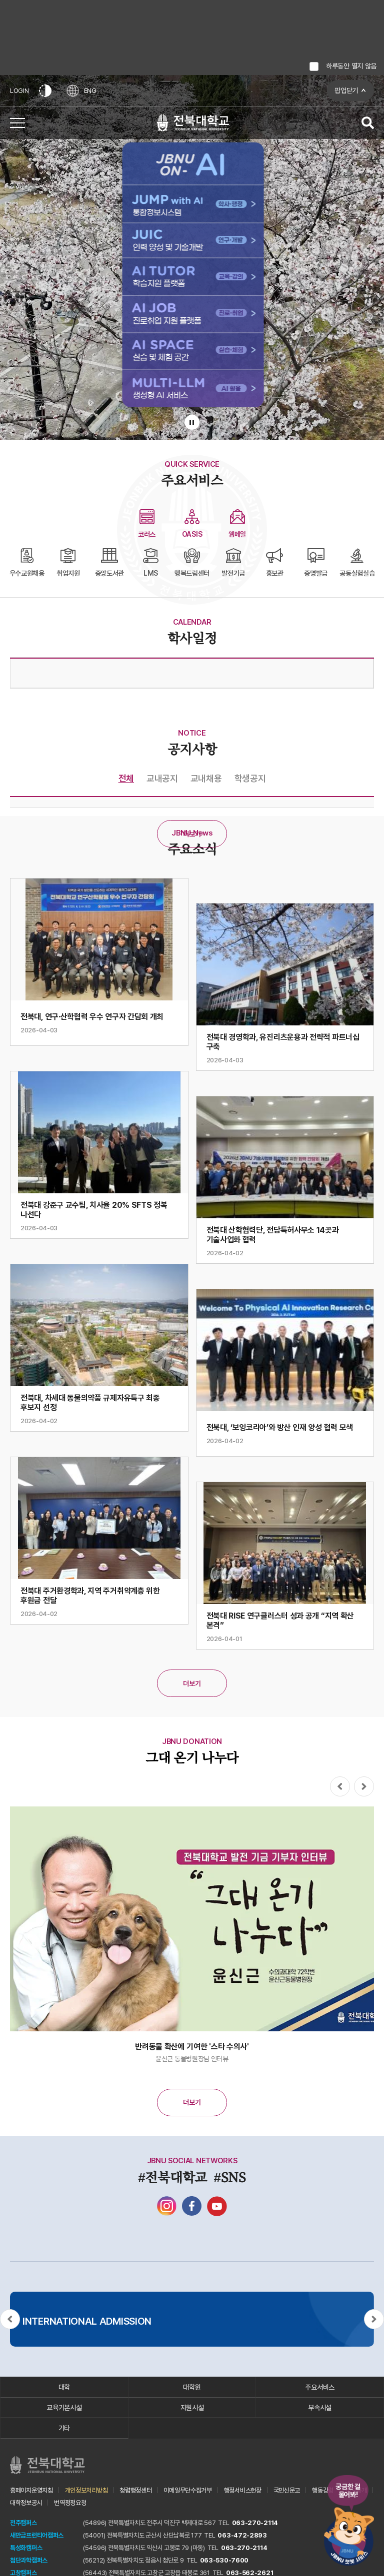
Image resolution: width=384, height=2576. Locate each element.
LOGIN (19, 90)
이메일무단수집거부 (188, 2490)
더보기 (191, 834)
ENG (81, 90)
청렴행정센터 (136, 2490)
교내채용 (206, 778)
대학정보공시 (26, 2503)
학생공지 (250, 778)
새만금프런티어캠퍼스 (37, 2535)
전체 (126, 778)
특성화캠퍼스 (26, 2548)
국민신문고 (287, 2490)
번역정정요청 (70, 2503)
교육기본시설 (64, 2408)
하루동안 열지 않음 (351, 66)
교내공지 (162, 778)
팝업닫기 (346, 90)
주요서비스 (319, 2387)
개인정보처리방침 (86, 2490)
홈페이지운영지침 (31, 2490)
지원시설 (192, 2408)
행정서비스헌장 (243, 2490)
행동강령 (323, 2490)
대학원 (191, 2387)
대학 (64, 2387)
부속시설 (320, 2408)
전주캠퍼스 (23, 2523)
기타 (64, 2428)
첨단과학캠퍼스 (29, 2560)
